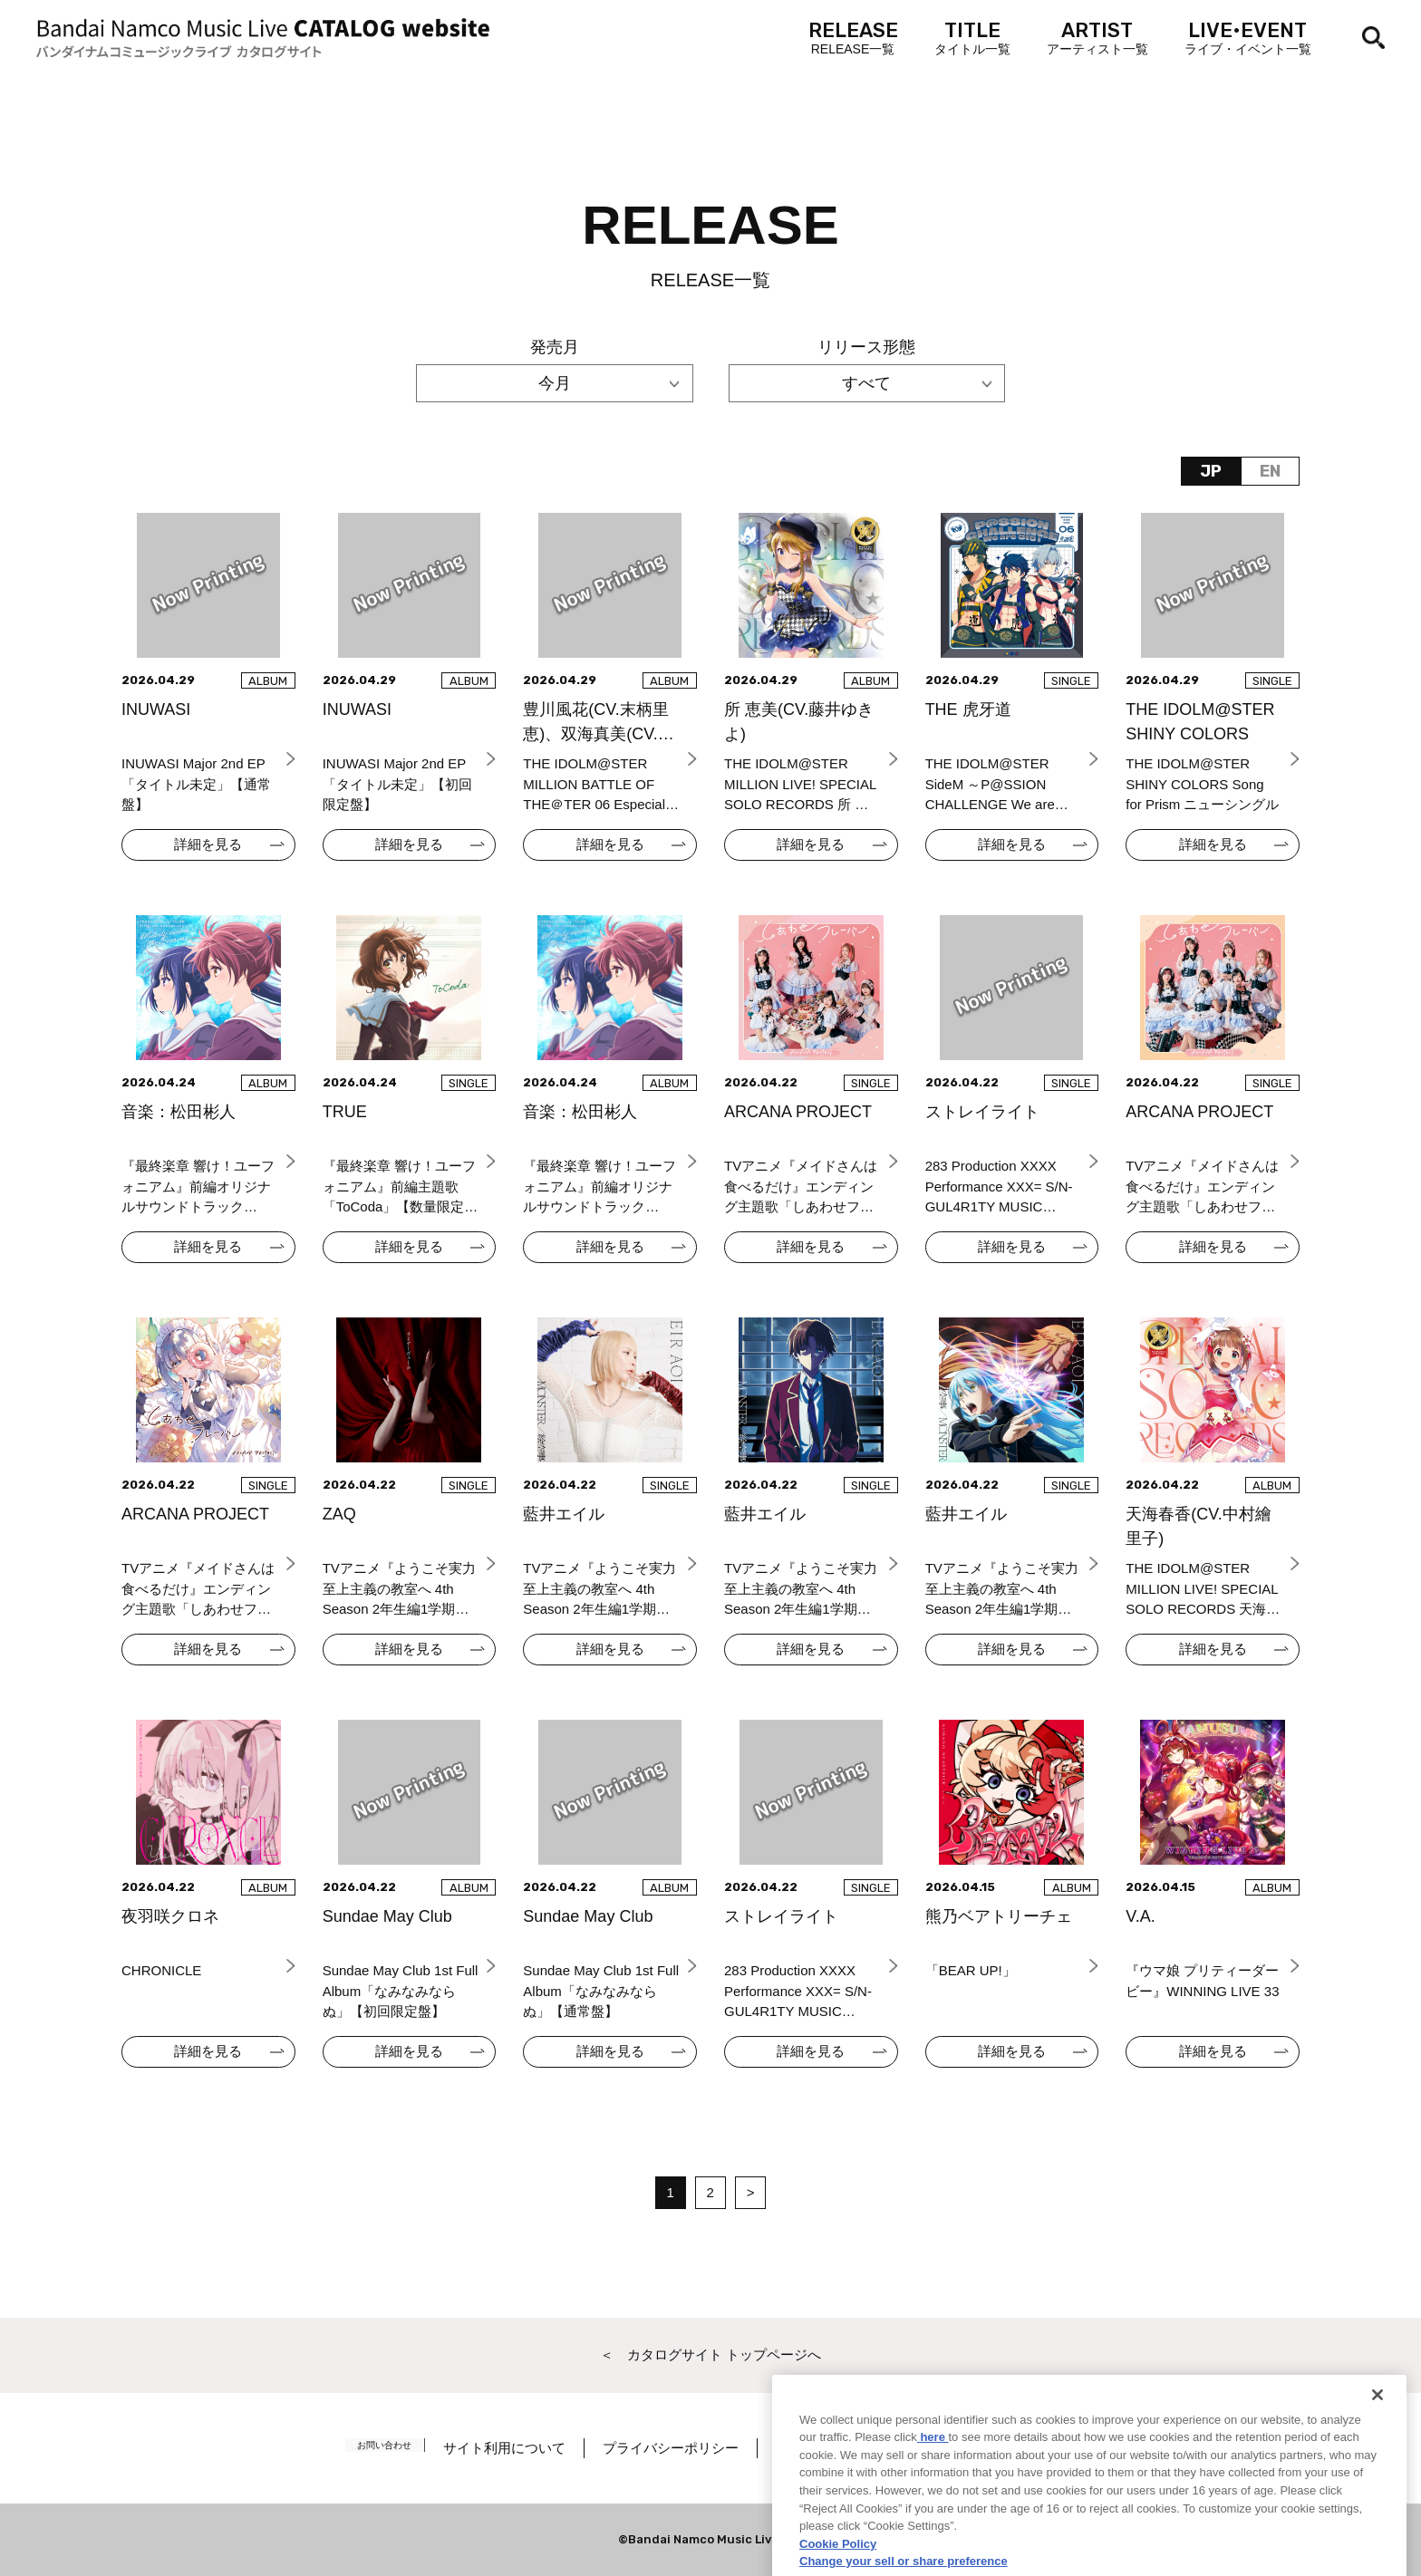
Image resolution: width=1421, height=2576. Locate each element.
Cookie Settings (1029, 2447)
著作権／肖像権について (869, 2447)
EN (1270, 471)
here (933, 2520)
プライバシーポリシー (690, 2447)
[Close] (1377, 2477)
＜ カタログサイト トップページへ (710, 2354)
